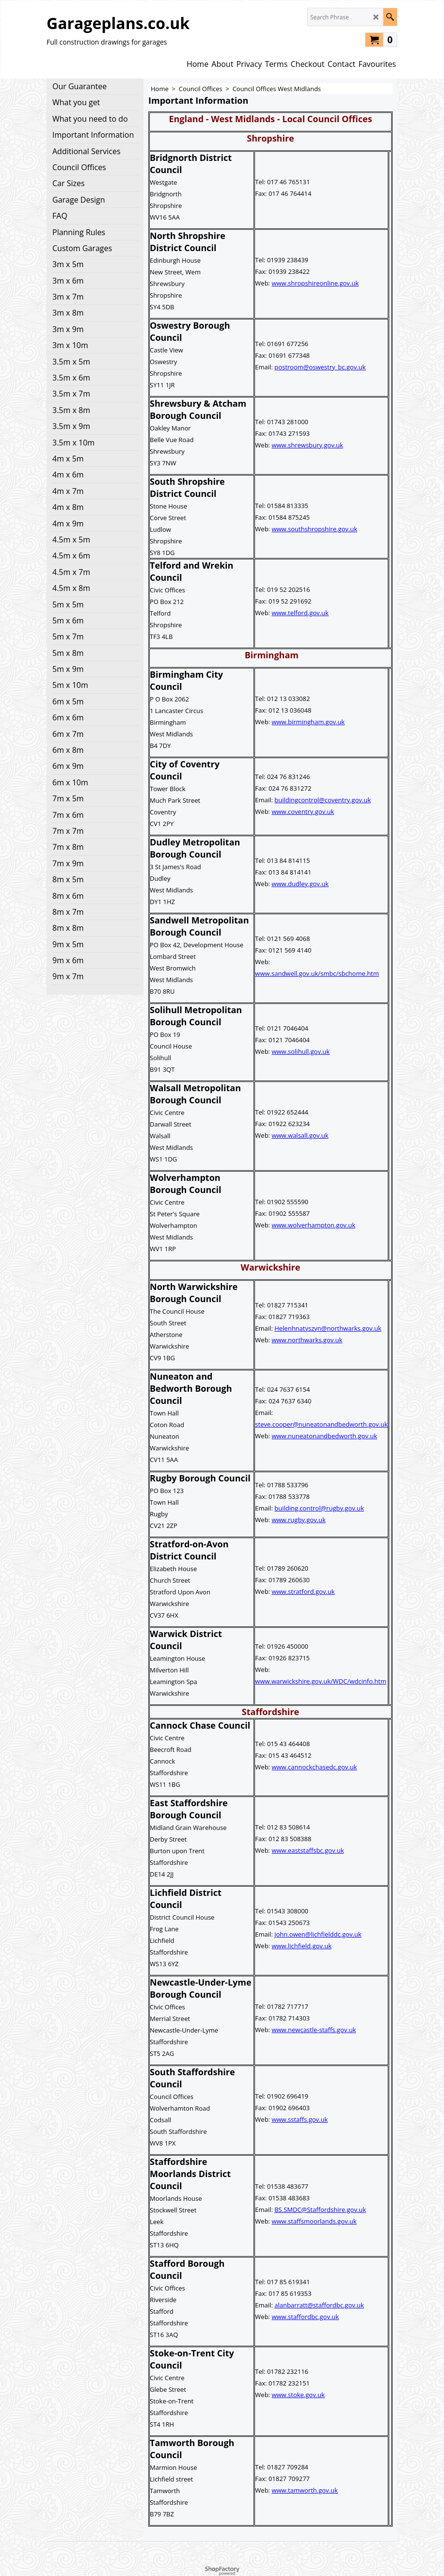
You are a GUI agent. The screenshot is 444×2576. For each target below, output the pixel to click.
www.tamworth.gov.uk (304, 2490)
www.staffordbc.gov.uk (305, 2316)
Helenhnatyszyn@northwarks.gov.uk (327, 1328)
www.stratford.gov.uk (302, 1591)
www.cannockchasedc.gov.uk (314, 1767)
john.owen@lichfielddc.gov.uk (317, 1934)
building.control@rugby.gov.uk (319, 1508)
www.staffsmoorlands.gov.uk (313, 2221)
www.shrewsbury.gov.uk (307, 445)
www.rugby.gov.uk (298, 1519)
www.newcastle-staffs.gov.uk (313, 2029)
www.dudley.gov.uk (300, 883)
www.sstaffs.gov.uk (299, 2119)
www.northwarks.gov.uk (306, 1340)
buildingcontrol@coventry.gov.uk (322, 799)
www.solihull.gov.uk (300, 1051)
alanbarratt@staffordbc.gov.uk (319, 2305)
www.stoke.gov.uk (297, 2394)
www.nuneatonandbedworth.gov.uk (324, 1435)
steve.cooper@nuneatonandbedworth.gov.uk (321, 1424)
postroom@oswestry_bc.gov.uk (319, 367)
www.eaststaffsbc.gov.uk (307, 1850)
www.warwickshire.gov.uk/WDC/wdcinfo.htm (320, 1681)
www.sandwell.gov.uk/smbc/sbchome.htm (317, 973)
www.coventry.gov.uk (302, 811)
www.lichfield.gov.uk (301, 1945)
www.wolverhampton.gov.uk (313, 1225)
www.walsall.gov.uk (299, 1135)
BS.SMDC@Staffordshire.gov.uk (320, 2209)
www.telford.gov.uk (299, 612)
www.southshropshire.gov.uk (314, 529)
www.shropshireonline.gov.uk (315, 283)
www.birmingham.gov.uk (308, 721)
